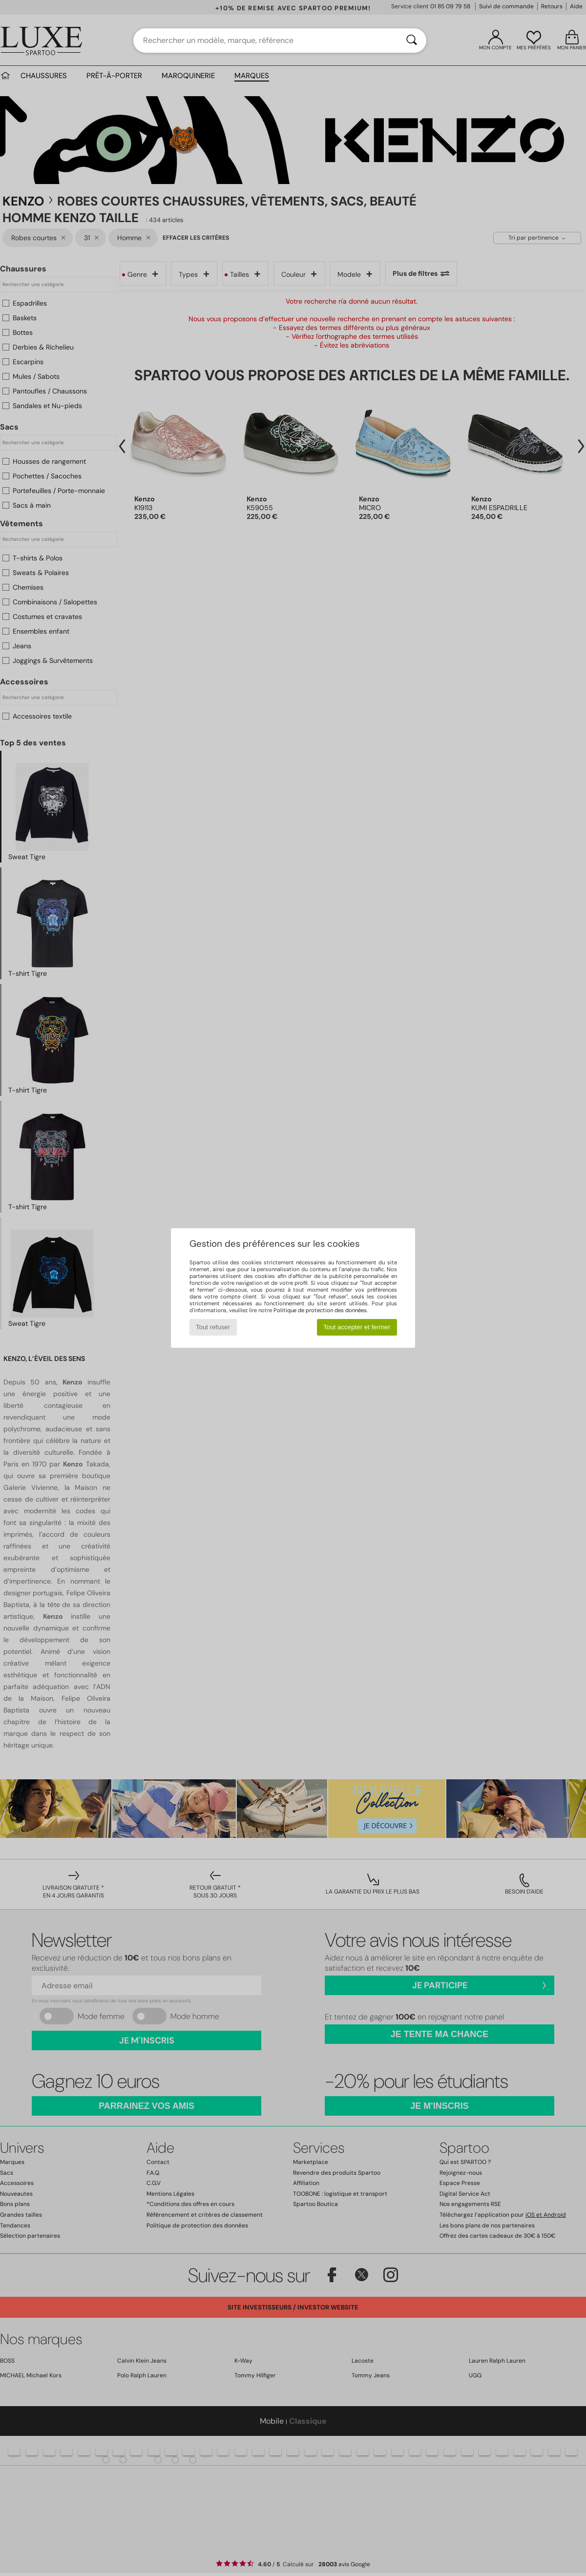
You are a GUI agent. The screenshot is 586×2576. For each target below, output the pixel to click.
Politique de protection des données (320, 1310)
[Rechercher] (411, 40)
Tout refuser (213, 1327)
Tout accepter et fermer (356, 1327)
